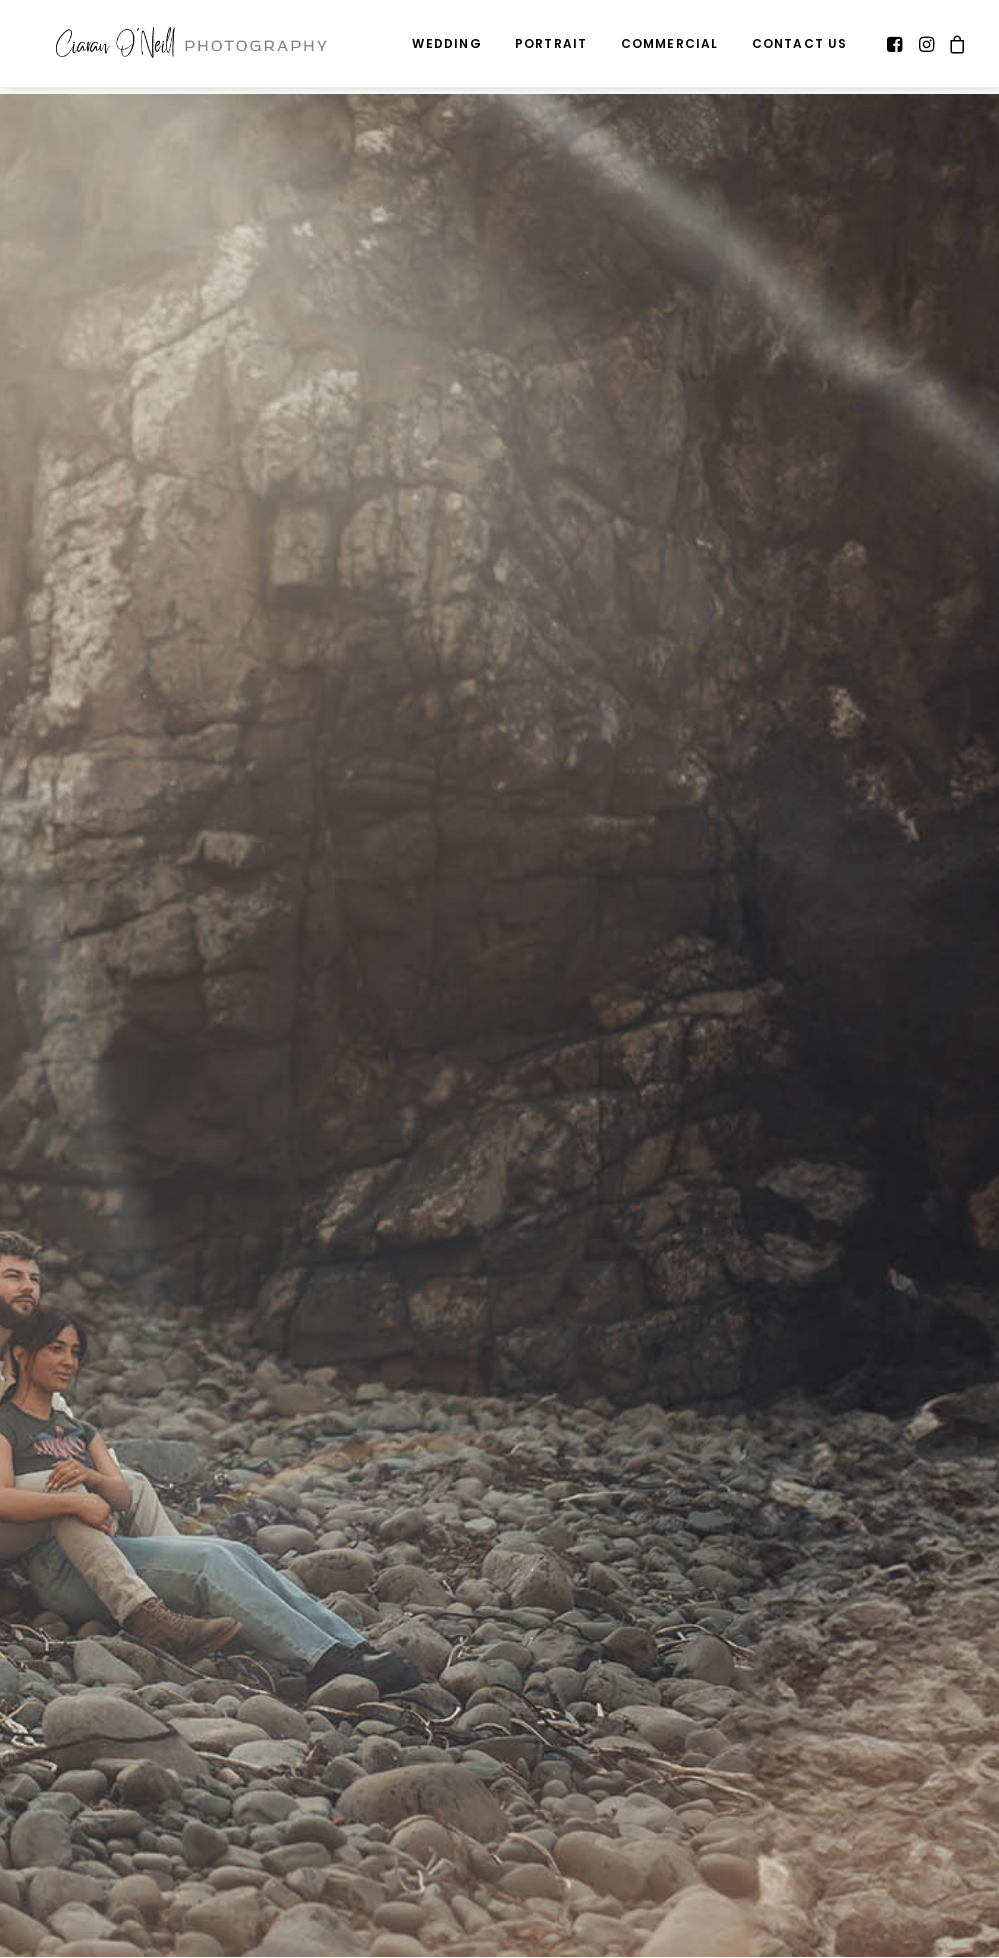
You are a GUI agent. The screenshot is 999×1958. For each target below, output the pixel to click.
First (44, 1816)
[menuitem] (446, 47)
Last (518, 1816)
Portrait (551, 46)
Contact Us (800, 46)
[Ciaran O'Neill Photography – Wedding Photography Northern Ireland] (195, 47)
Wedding (446, 46)
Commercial (670, 46)
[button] (896, 47)
